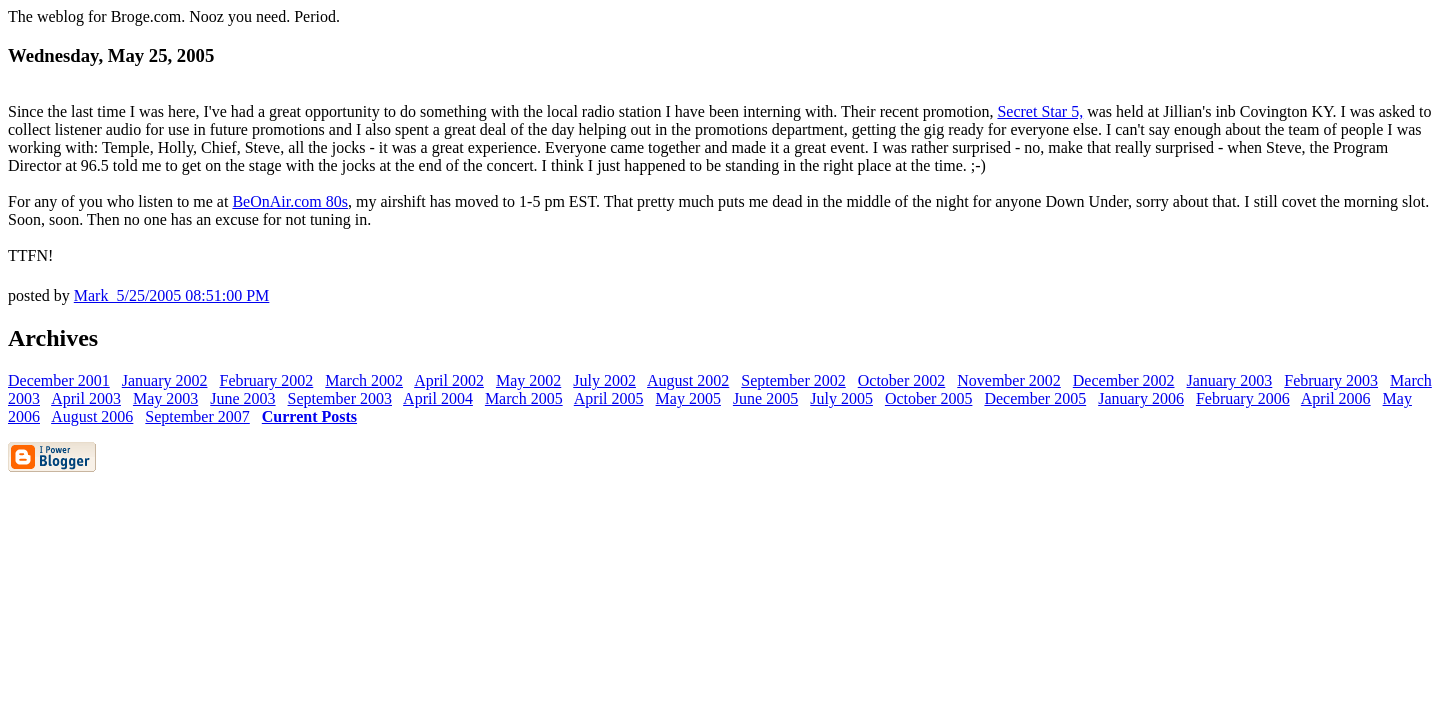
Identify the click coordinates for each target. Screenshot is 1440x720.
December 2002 (1124, 380)
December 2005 (1035, 398)
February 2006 (1243, 398)
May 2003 (165, 398)
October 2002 (902, 380)
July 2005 (841, 398)
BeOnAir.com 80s (290, 201)
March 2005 (524, 398)
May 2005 (688, 398)
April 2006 (1336, 398)
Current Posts (309, 416)
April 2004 (438, 398)
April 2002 (449, 380)
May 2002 (528, 380)
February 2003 (1331, 380)
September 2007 (197, 416)
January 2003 (1230, 380)
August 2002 (688, 380)
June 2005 (765, 398)
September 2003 (340, 398)
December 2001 (59, 380)
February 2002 (267, 380)
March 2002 (364, 380)
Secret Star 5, (1040, 111)
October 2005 (929, 398)
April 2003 (86, 398)
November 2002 (1009, 380)
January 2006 (1141, 398)
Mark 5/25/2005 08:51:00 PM (172, 295)
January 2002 (165, 380)
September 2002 (793, 380)
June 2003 (242, 398)
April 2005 (609, 398)
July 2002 (604, 380)
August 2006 (92, 416)
